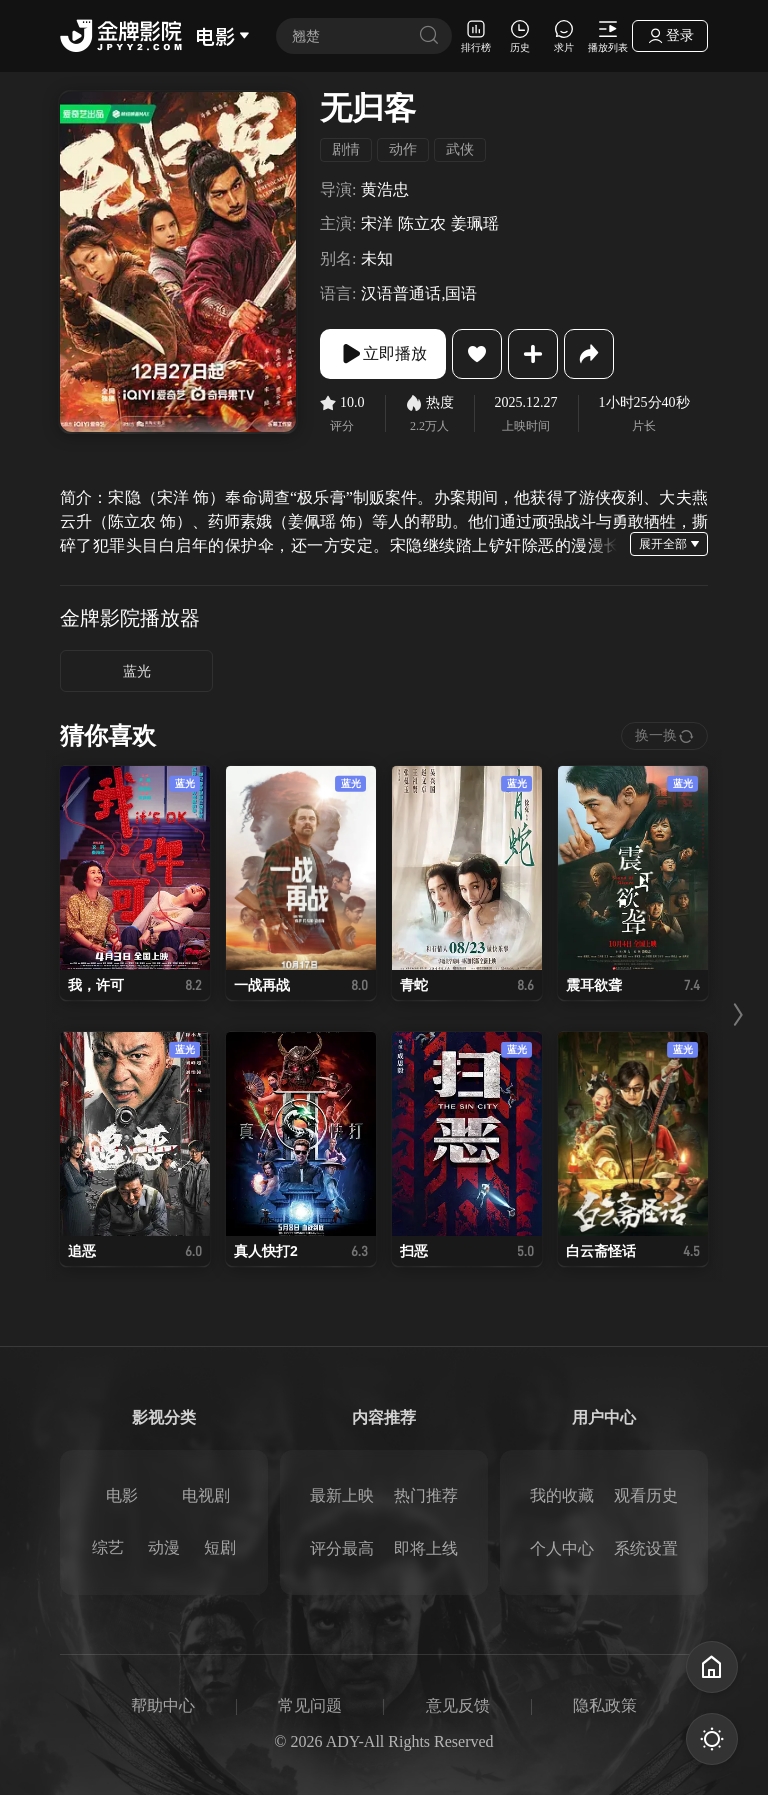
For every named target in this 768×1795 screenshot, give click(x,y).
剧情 (346, 149)
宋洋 (377, 223)
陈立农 (422, 223)
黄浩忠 (385, 189)
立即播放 (383, 354)
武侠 (460, 149)
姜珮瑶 (475, 223)
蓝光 (137, 671)
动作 (403, 149)
